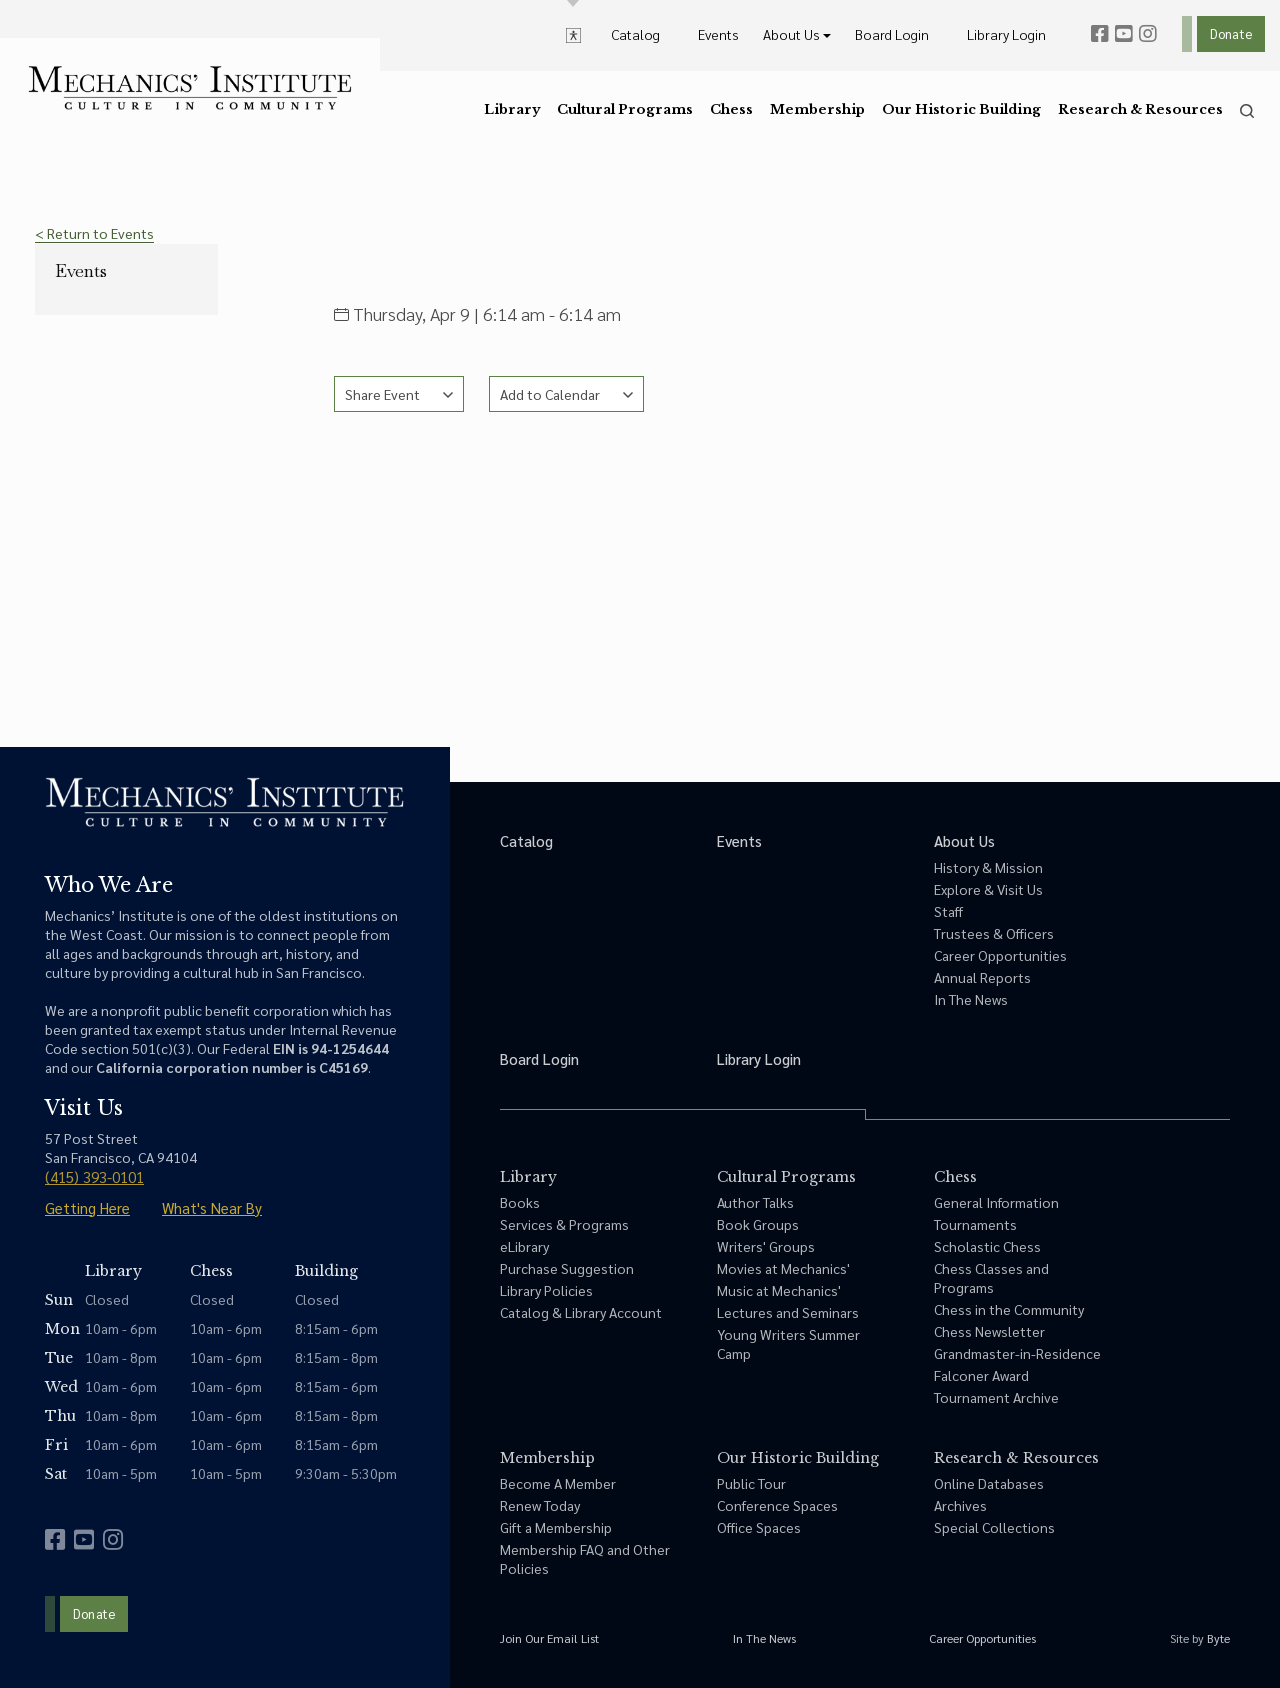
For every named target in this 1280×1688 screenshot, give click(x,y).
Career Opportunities (1000, 955)
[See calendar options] (566, 394)
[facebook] (1100, 34)
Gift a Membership (556, 1527)
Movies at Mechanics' (783, 1268)
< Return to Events (94, 233)
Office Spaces (759, 1527)
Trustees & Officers (994, 933)
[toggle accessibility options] (573, 34)
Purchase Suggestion (567, 1268)
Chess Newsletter (989, 1331)
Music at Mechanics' (779, 1290)
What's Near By (212, 1207)
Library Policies (546, 1290)
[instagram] (1148, 34)
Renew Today (540, 1505)
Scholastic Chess (987, 1246)
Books (520, 1202)
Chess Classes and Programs (991, 1277)
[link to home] (190, 88)
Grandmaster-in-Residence (1017, 1353)
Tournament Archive (996, 1397)
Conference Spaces (777, 1505)
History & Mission (988, 867)
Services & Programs (564, 1224)
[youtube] (1124, 34)
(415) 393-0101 (94, 1176)
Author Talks (755, 1202)
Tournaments (975, 1224)
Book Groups (758, 1224)
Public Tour (751, 1483)
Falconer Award (981, 1375)
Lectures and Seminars (788, 1312)
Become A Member (558, 1483)
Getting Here (87, 1207)
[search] (1247, 111)
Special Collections (994, 1527)
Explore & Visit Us (988, 889)
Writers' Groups (766, 1246)
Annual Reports (982, 977)
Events (81, 271)
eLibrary (524, 1246)
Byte (1218, 1638)
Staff (948, 911)
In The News (971, 999)
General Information (996, 1202)
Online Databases (989, 1483)
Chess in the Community (1009, 1309)
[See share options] (399, 394)
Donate (1231, 33)
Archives (960, 1505)
